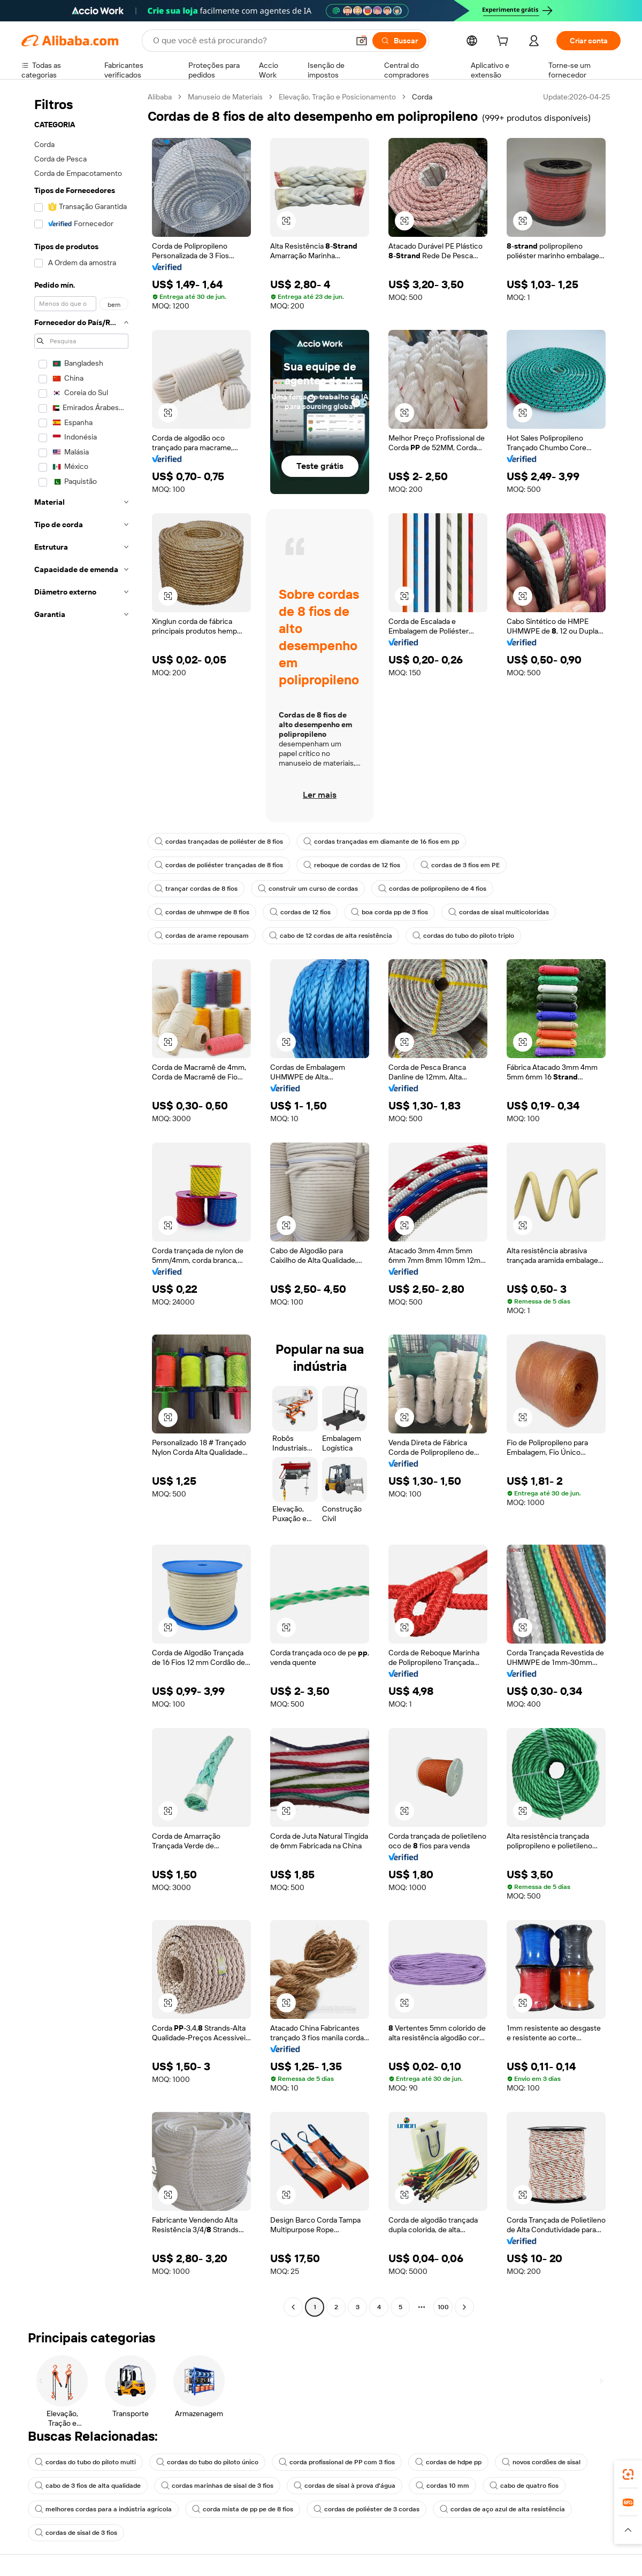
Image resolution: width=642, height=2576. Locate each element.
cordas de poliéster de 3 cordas (366, 2509)
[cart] (504, 42)
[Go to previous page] (293, 2307)
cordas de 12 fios (300, 912)
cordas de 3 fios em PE (460, 865)
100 (443, 2307)
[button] (361, 40)
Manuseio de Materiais (225, 96)
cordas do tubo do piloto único (207, 2462)
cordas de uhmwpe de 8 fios (202, 912)
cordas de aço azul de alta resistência (502, 2509)
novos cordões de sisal (541, 2462)
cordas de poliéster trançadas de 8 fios (219, 865)
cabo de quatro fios (524, 2485)
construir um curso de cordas (308, 888)
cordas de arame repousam (202, 935)
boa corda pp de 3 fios (389, 912)
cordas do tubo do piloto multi (85, 2462)
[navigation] (81, 1203)
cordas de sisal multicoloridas (498, 912)
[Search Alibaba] (250, 41)
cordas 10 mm (442, 2485)
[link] (628, 2474)
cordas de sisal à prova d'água (344, 2485)
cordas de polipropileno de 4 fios (432, 888)
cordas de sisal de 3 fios (76, 2532)
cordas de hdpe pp (448, 2462)
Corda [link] (422, 96)
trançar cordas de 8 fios (196, 888)
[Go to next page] (464, 2307)
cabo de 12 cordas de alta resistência (330, 935)
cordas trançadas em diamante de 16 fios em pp (381, 841)
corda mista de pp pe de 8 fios (242, 2509)
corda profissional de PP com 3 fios (337, 2462)
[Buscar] (399, 40)
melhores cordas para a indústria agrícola (103, 2509)
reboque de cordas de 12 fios (351, 865)
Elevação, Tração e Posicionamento (337, 96)
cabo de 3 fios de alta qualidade (88, 2485)
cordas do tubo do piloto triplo (463, 935)
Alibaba (160, 96)
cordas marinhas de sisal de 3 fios (217, 2485)
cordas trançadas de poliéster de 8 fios (219, 841)
